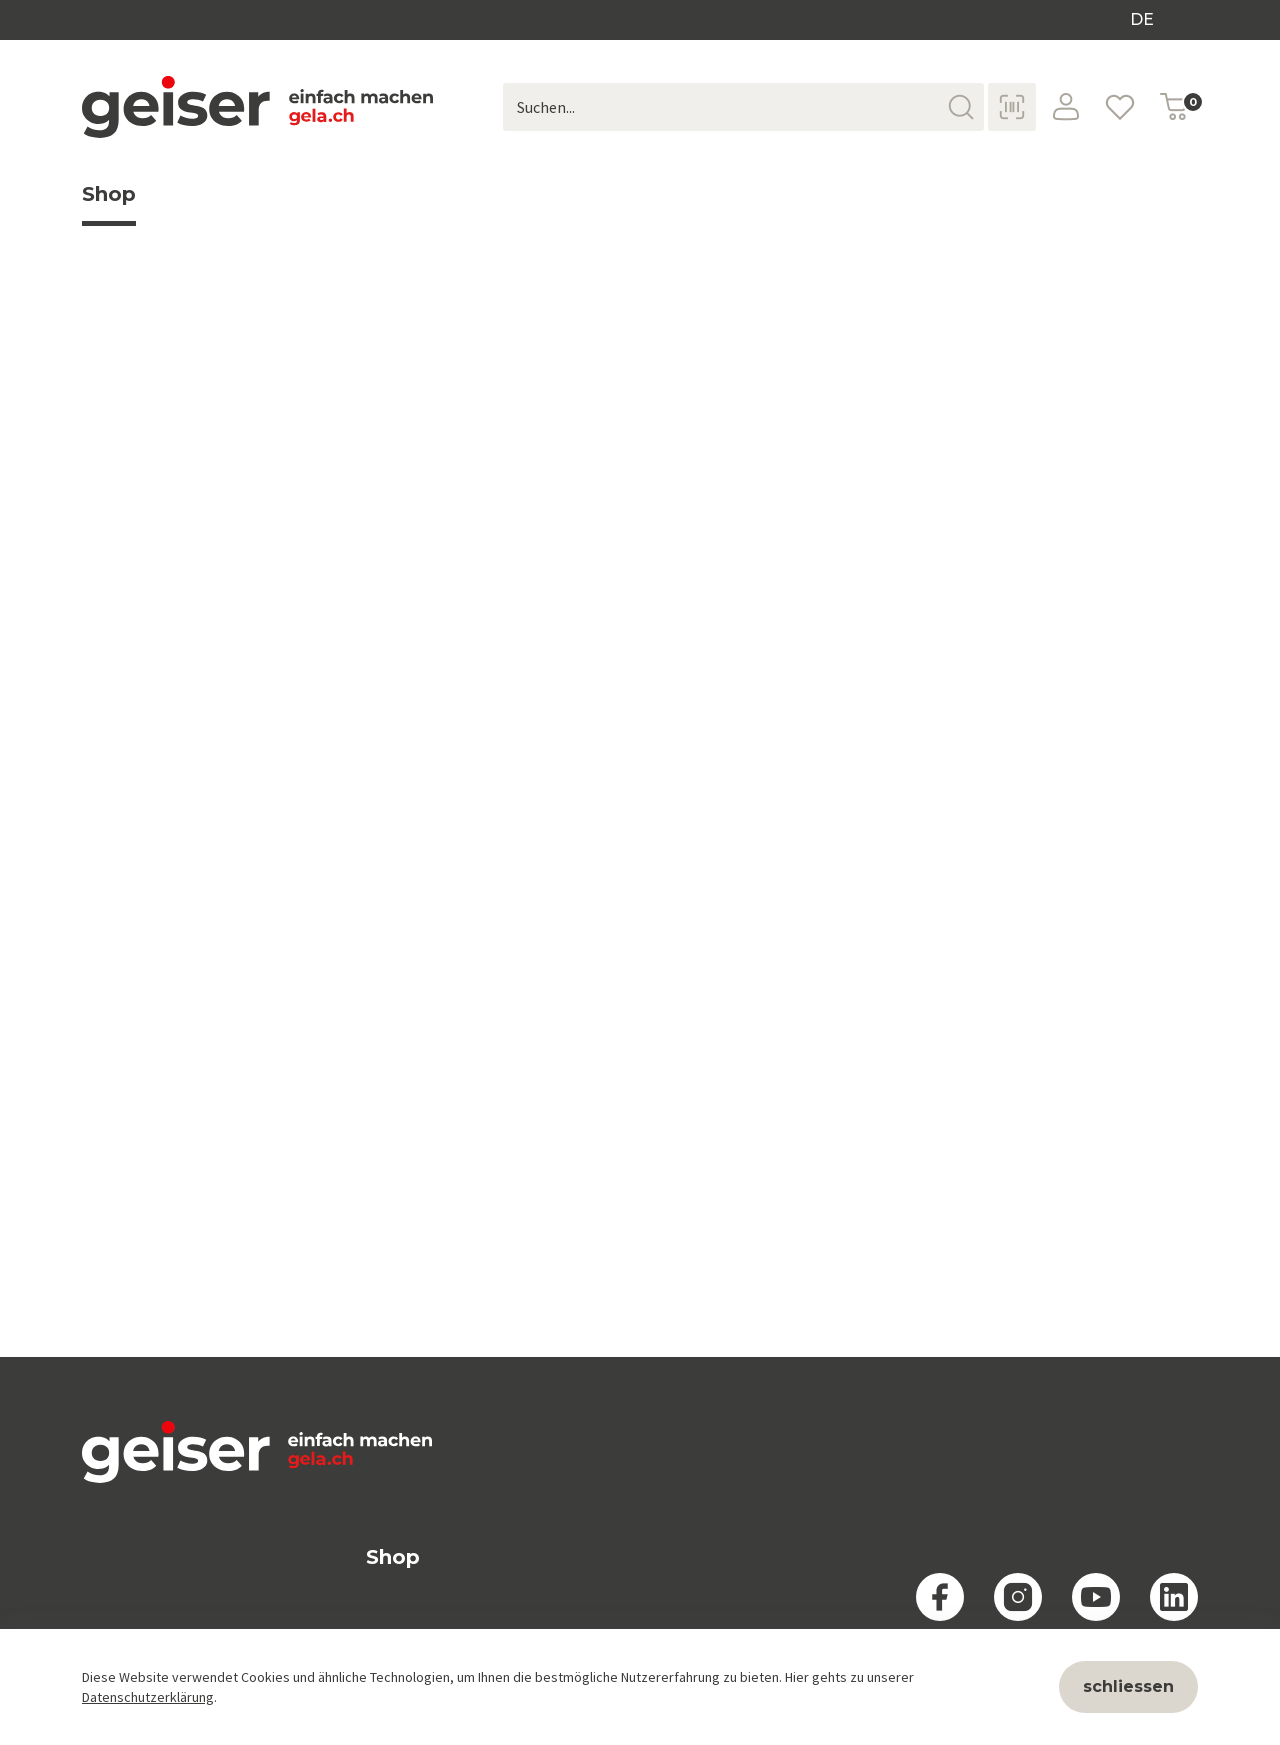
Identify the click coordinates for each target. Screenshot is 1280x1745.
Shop (109, 204)
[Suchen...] (743, 107)
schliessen (1128, 1686)
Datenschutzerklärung (148, 1697)
